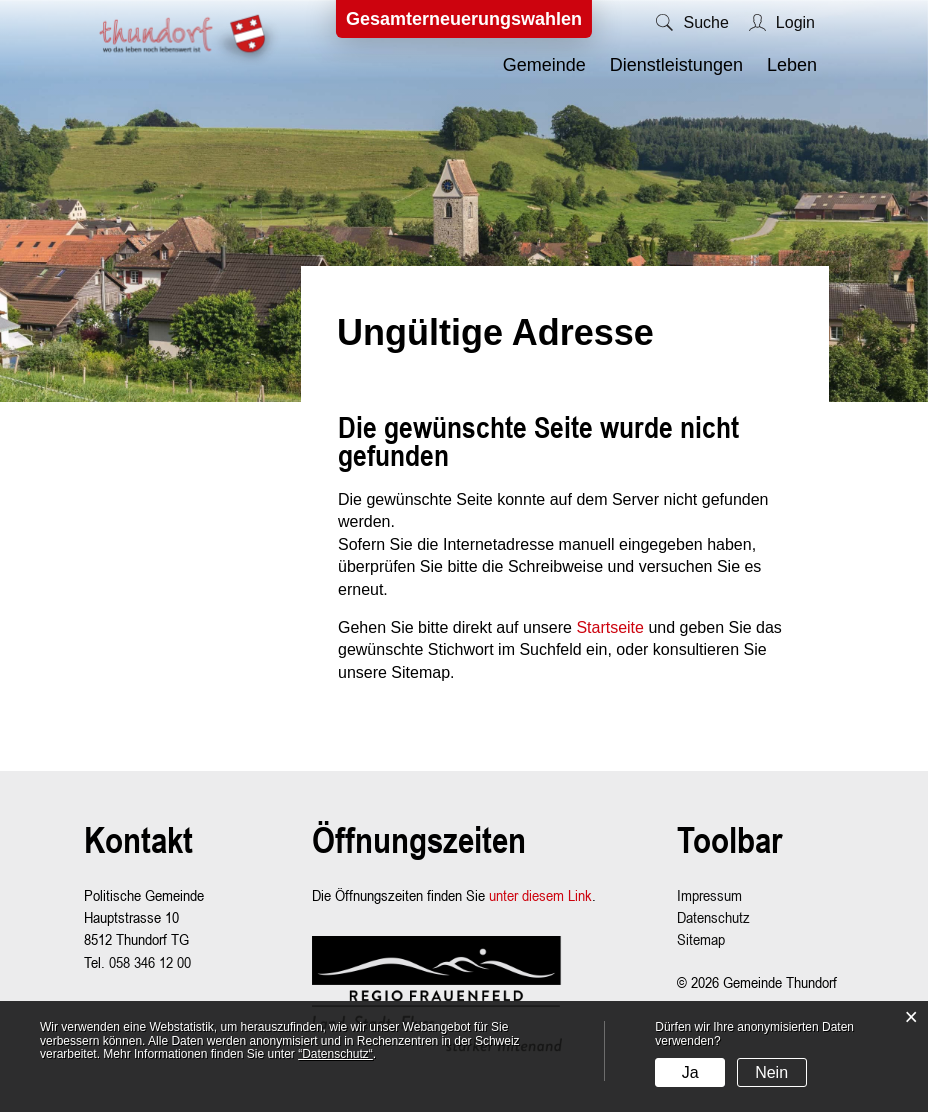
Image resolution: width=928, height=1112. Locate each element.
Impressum (709, 895)
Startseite (610, 627)
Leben (792, 65)
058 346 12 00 (150, 962)
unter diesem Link (540, 895)
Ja (690, 1072)
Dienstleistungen (676, 65)
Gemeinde (544, 65)
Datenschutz (713, 917)
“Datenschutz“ (335, 1054)
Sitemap (701, 939)
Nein (771, 1072)
